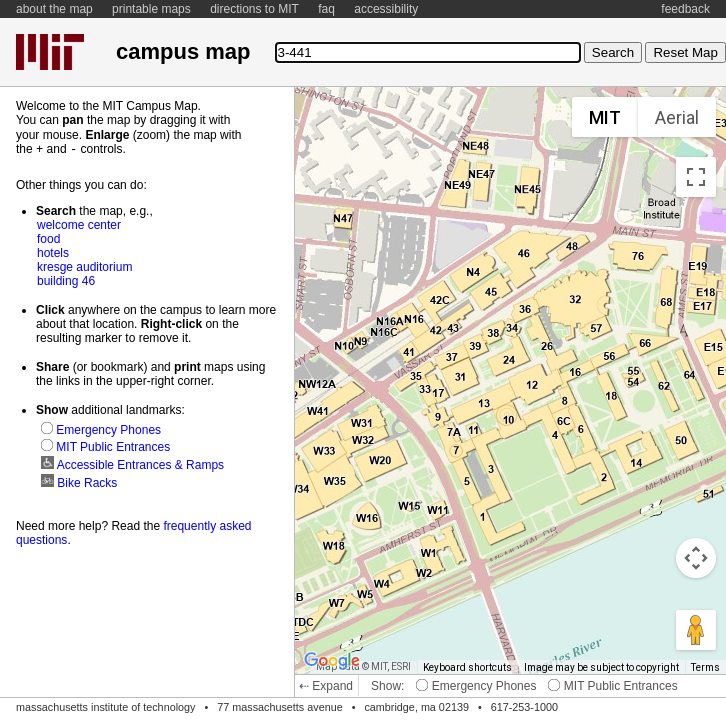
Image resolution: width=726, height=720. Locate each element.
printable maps (151, 9)
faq (326, 9)
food (48, 238)
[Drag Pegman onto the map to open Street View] (696, 630)
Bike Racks (79, 482)
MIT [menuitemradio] (605, 117)
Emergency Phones (476, 686)
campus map (183, 51)
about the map (54, 9)
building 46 (66, 280)
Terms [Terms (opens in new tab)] (705, 667)
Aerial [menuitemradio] (677, 117)
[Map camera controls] (696, 558)
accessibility (386, 9)
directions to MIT (254, 9)
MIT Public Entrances (612, 686)
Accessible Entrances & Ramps (132, 464)
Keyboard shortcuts (467, 667)
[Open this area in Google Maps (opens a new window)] (332, 661)
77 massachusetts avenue (279, 707)
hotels (53, 252)
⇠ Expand (326, 686)
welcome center (79, 224)
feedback (685, 9)
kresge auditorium (84, 266)
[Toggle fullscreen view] (696, 177)
